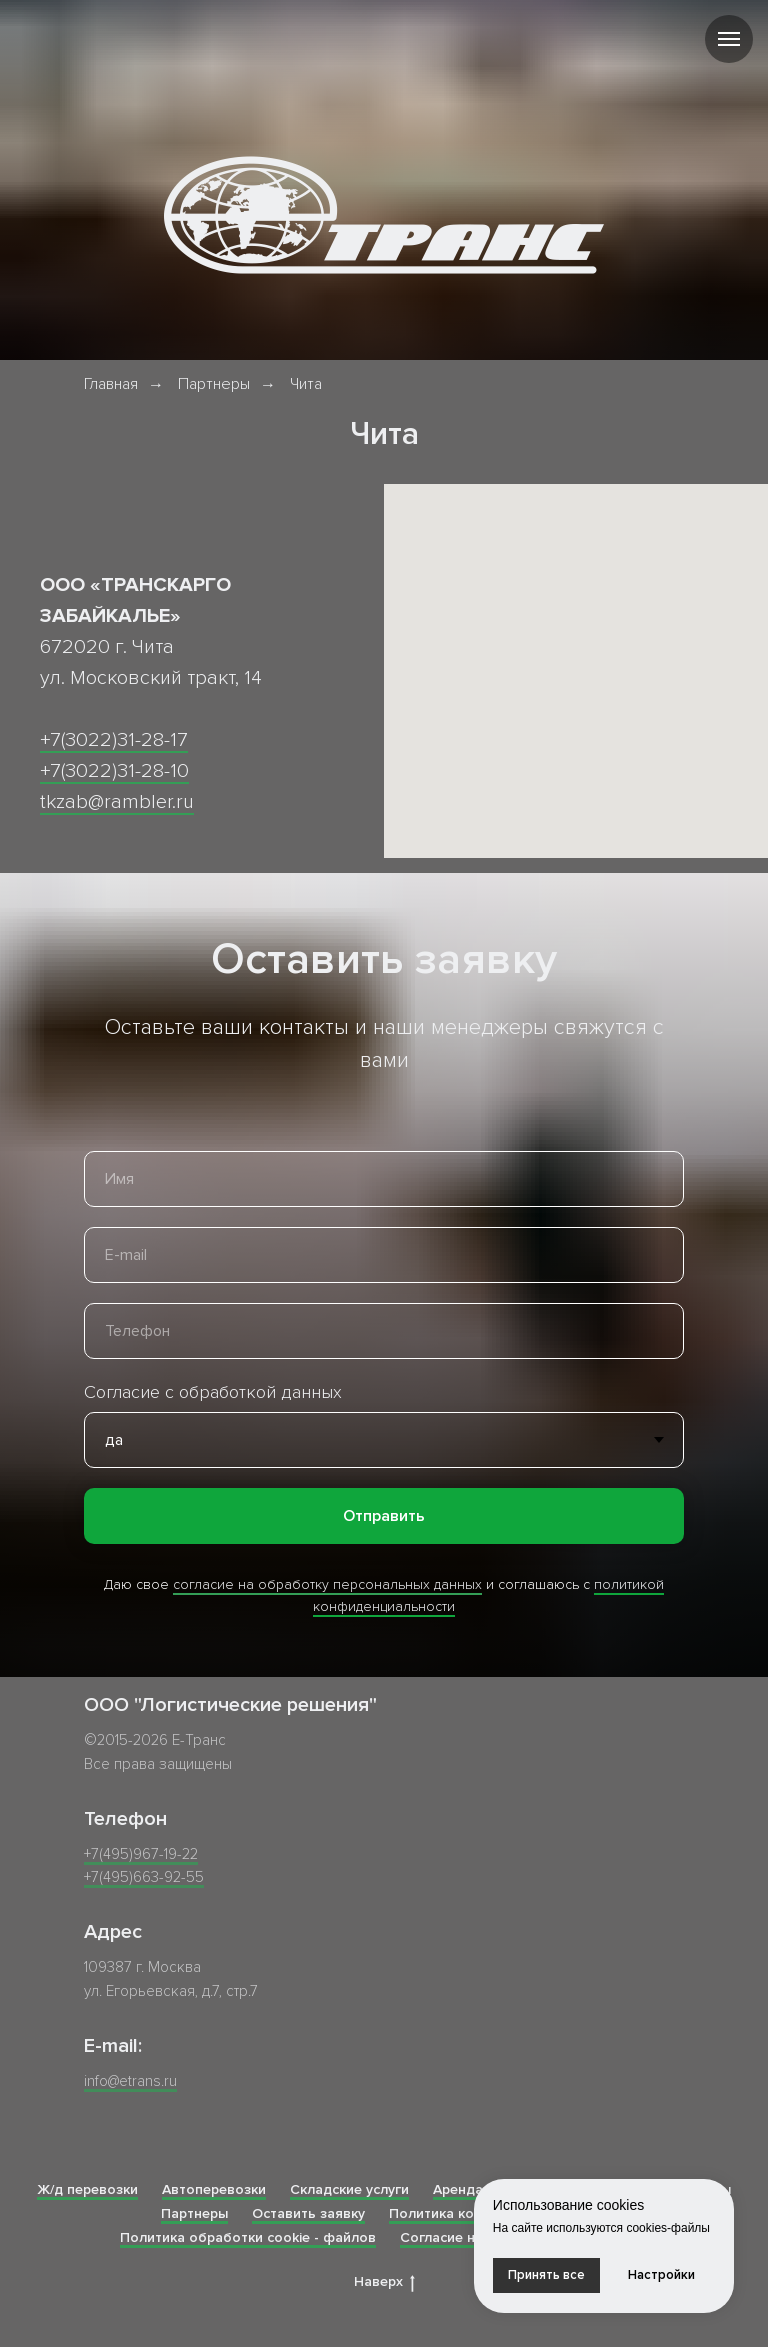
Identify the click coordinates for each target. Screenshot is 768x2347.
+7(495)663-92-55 (144, 1877)
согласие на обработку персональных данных (327, 1584)
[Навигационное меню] (729, 39)
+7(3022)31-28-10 (114, 771)
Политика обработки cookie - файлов (248, 2237)
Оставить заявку (308, 2213)
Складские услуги (349, 2189)
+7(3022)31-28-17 (114, 740)
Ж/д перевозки (87, 2189)
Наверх (384, 2282)
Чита (306, 384)
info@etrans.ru (130, 2081)
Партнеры (214, 384)
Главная (111, 384)
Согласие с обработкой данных (213, 1392)
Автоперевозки (214, 2189)
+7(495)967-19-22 (141, 1854)
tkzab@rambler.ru (117, 802)
